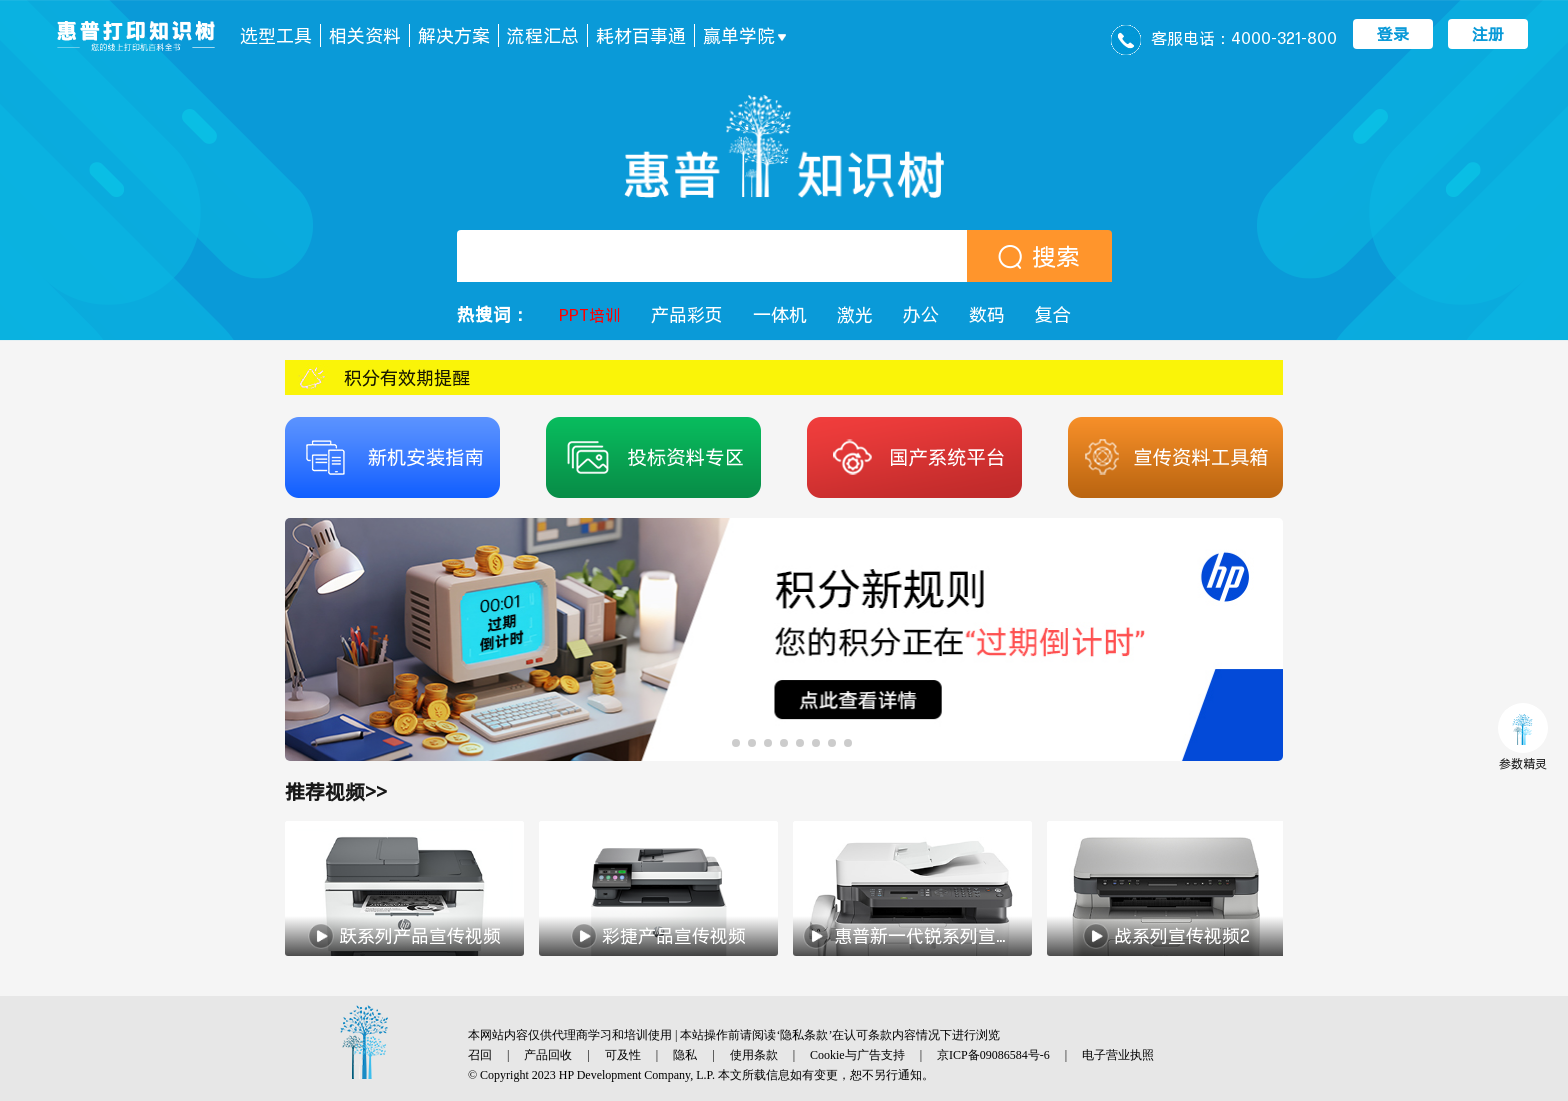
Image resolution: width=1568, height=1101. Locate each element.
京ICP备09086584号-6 (993, 1055)
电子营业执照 (1118, 1055)
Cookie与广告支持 (857, 1055)
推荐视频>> (336, 791)
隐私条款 (804, 1035)
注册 (1488, 34)
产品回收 (548, 1055)
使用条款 (754, 1055)
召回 (480, 1055)
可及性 (623, 1055)
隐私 (685, 1055)
